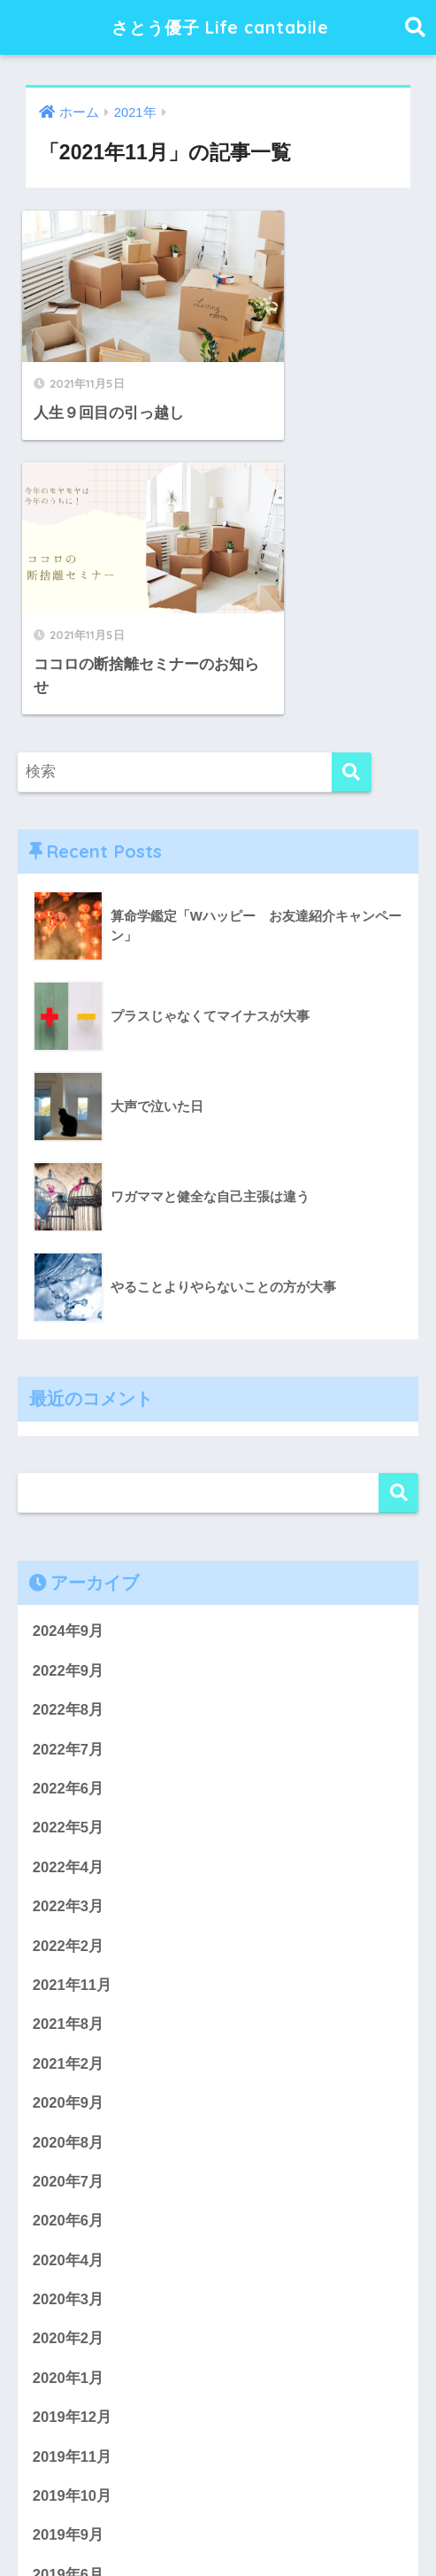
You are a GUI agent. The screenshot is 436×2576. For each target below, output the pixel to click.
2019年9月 (68, 2243)
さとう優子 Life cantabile (219, 27)
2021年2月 (68, 1769)
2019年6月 (68, 2283)
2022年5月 (68, 1531)
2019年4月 (68, 2363)
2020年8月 (68, 1847)
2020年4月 (68, 1967)
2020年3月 (68, 2006)
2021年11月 (72, 1690)
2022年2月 (68, 1650)
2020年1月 (68, 2086)
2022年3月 (68, 1610)
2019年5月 (68, 2323)
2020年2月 (68, 2046)
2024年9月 (68, 1333)
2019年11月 (72, 2164)
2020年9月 (68, 1809)
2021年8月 (68, 1729)
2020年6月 (68, 1927)
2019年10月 (72, 2204)
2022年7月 (68, 1452)
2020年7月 (68, 1887)
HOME (218, 2491)
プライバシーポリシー (131, 2528)
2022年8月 (68, 1413)
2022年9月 (68, 1373)
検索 (398, 1195)
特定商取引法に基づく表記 (291, 2528)
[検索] (351, 474)
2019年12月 (72, 2125)
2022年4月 (68, 1571)
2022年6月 (68, 1492)
